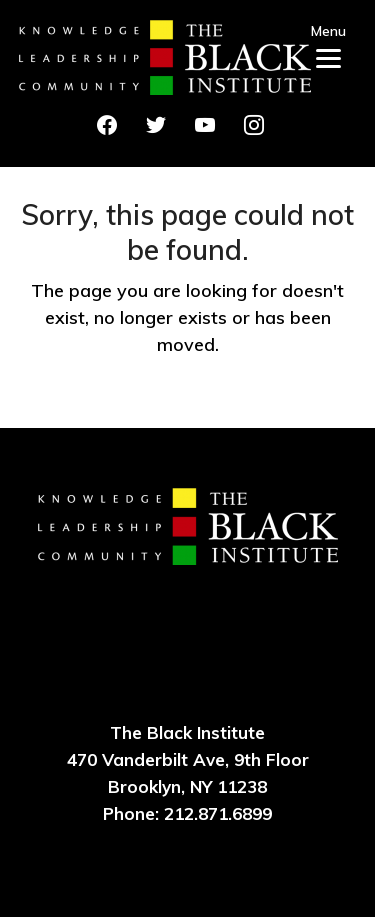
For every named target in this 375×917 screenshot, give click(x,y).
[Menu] (328, 42)
